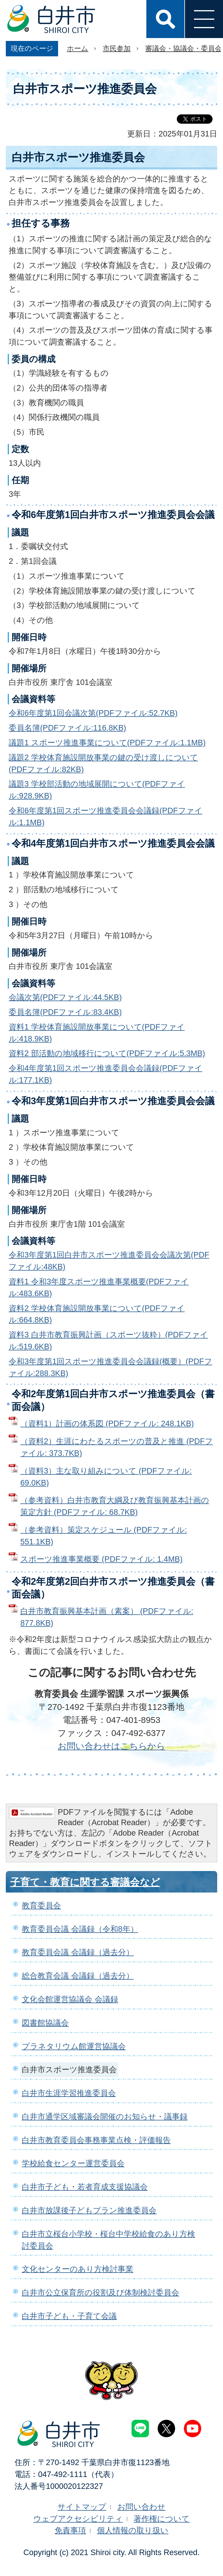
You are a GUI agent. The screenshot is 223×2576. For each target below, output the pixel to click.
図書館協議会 (45, 2022)
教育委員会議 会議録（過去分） (78, 1952)
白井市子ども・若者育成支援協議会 (85, 2186)
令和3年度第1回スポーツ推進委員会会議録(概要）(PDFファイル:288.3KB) (110, 1367)
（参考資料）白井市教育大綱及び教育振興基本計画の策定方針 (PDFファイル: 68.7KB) (114, 1506)
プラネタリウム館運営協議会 (74, 2046)
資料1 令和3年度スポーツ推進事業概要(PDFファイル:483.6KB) (99, 1287)
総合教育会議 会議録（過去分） (78, 1975)
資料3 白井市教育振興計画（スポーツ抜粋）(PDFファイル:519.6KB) (108, 1340)
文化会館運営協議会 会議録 (70, 1999)
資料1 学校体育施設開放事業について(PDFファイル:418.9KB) (97, 1032)
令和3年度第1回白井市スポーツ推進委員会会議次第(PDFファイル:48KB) (109, 1260)
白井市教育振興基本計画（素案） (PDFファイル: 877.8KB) (106, 1617)
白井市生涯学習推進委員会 (69, 2093)
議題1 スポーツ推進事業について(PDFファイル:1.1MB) (107, 742)
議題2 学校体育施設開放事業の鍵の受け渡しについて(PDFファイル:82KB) (103, 763)
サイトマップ (81, 2506)
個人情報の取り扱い (132, 2530)
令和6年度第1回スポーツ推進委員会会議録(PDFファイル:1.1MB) (105, 816)
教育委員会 (41, 1905)
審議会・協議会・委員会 (183, 48)
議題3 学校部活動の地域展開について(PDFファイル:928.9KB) (97, 789)
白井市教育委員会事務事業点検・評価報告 (96, 2140)
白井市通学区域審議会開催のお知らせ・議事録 (105, 2116)
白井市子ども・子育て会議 (69, 2315)
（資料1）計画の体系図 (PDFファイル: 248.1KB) (107, 1423)
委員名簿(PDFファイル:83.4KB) (65, 1012)
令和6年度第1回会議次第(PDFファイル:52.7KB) (93, 712)
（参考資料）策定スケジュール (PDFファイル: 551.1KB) (103, 1535)
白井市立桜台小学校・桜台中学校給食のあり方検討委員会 (108, 2239)
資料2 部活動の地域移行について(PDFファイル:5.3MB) (107, 1053)
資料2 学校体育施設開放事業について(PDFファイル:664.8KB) (97, 1314)
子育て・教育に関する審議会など (85, 1882)
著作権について (162, 2518)
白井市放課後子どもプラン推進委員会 (89, 2210)
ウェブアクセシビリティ (78, 2518)
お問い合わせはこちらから (111, 1746)
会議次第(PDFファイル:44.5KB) (65, 997)
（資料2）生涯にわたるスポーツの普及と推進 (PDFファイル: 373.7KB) (116, 1447)
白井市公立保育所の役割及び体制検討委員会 (100, 2292)
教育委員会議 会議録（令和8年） (80, 1928)
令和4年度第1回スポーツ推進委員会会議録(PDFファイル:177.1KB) (105, 1074)
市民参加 (117, 48)
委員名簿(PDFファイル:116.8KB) (67, 727)
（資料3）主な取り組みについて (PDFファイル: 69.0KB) (106, 1476)
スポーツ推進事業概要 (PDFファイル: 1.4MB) (101, 1559)
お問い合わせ (141, 2506)
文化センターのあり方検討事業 (77, 2268)
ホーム (77, 48)
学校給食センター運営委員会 (73, 2163)
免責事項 (70, 2530)
